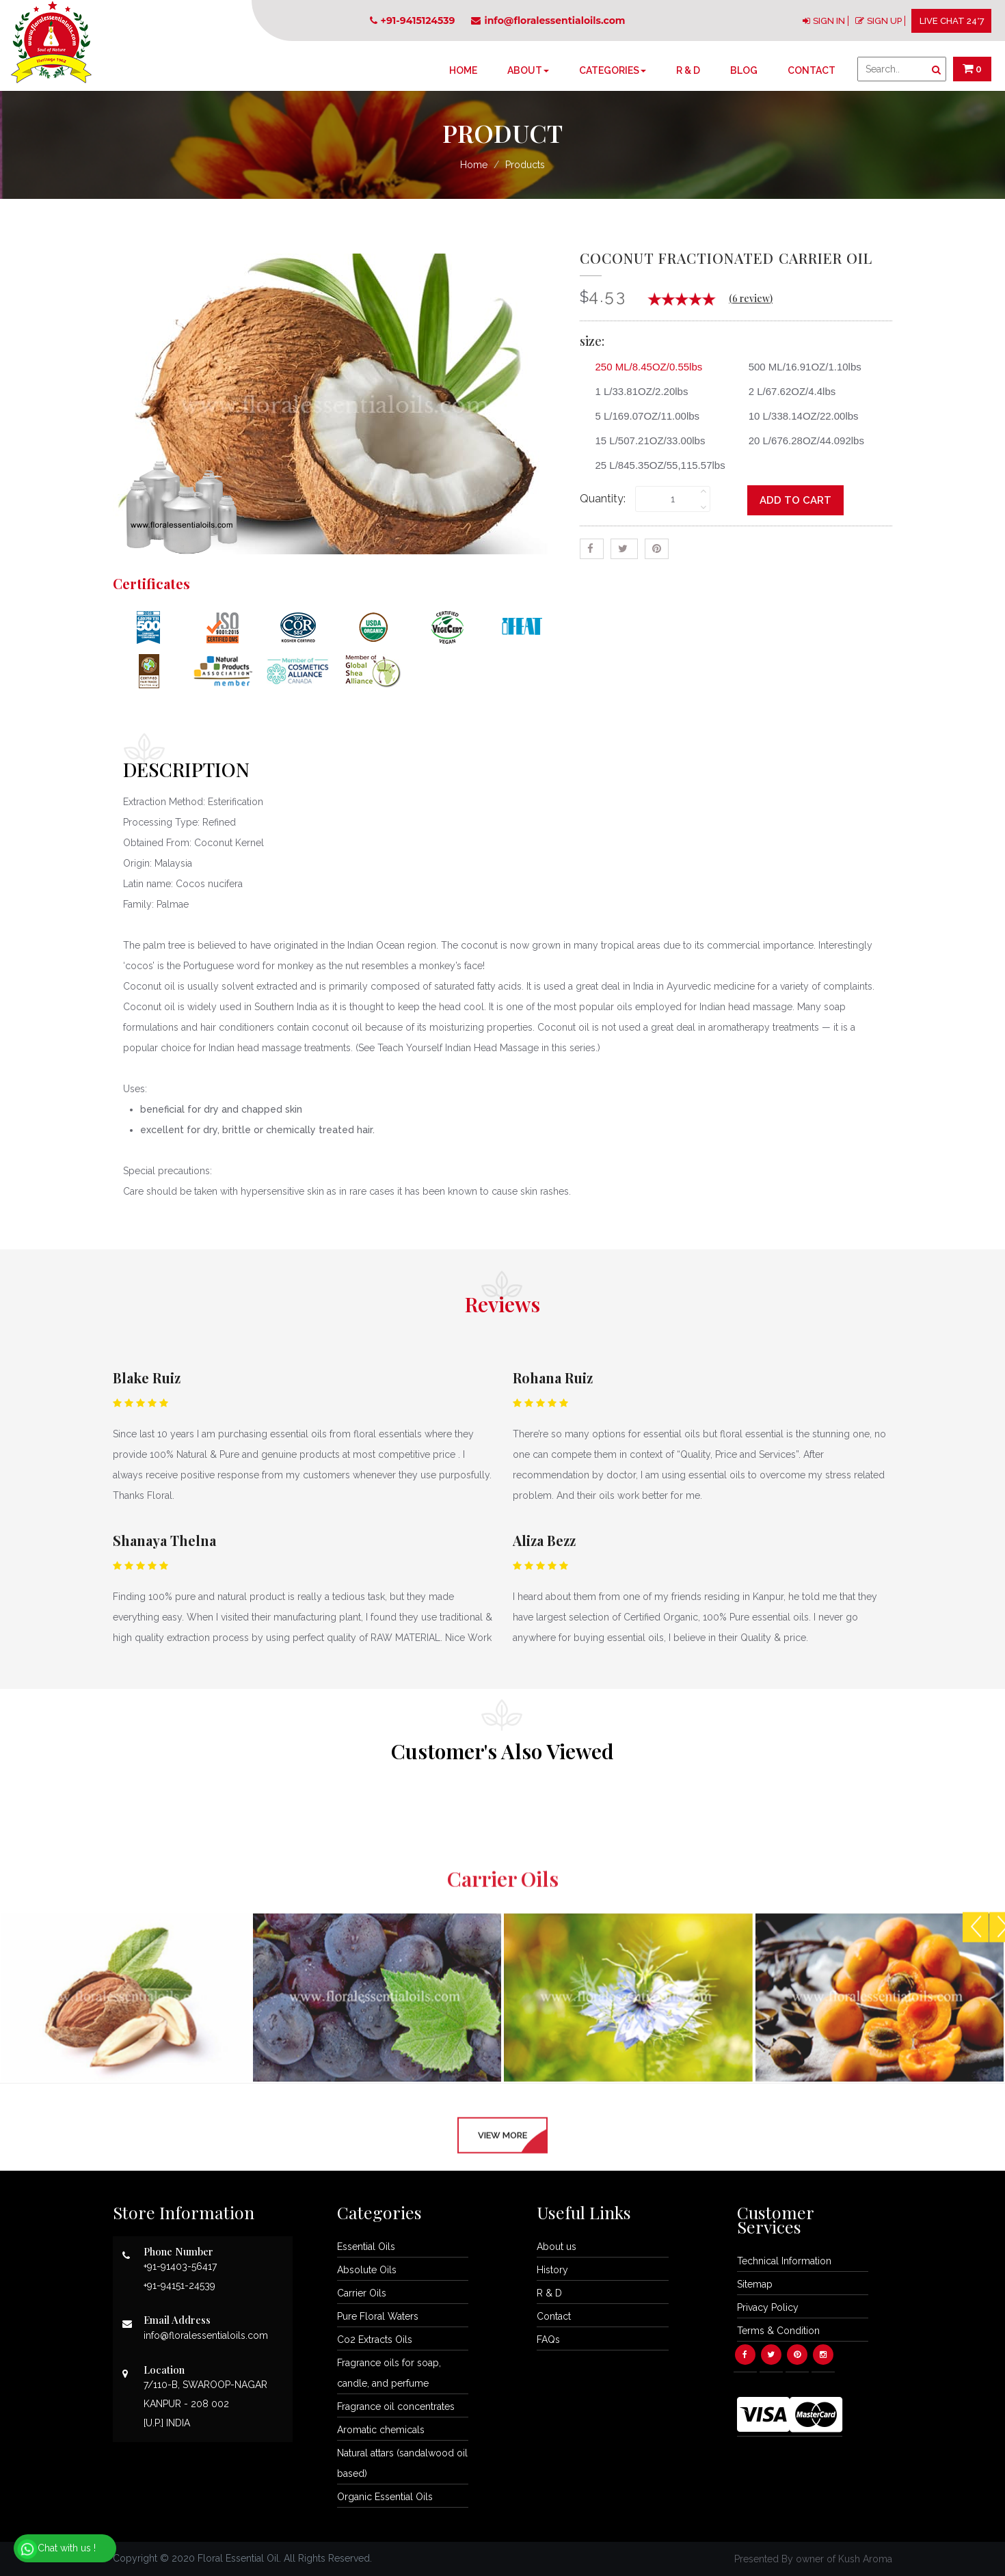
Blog (744, 70)
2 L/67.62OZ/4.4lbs (787, 391)
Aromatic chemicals (381, 2429)
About (528, 70)
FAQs (548, 2339)
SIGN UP (884, 21)
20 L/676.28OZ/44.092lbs (801, 440)
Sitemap (755, 2284)
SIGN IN (829, 21)
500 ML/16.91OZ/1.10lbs (799, 366)
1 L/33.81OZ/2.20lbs (636, 391)
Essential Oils (366, 2246)
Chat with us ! (56, 2549)
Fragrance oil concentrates (396, 2406)
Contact (811, 70)
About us (556, 2246)
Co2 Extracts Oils (374, 2339)
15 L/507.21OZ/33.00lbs (645, 440)
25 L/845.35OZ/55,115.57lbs (655, 465)
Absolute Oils (367, 2269)
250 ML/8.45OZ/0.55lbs (644, 366)
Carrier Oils (361, 2293)
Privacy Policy (768, 2307)
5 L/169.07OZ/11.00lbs (642, 416)
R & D (688, 70)
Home (463, 70)
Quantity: (603, 499)
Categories (612, 70)
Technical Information (784, 2260)
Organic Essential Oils (385, 2496)
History (552, 2269)
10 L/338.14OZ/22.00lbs (798, 416)
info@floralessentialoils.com (548, 20)
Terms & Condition (778, 2330)
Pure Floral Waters (377, 2316)
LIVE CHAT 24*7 (952, 21)
